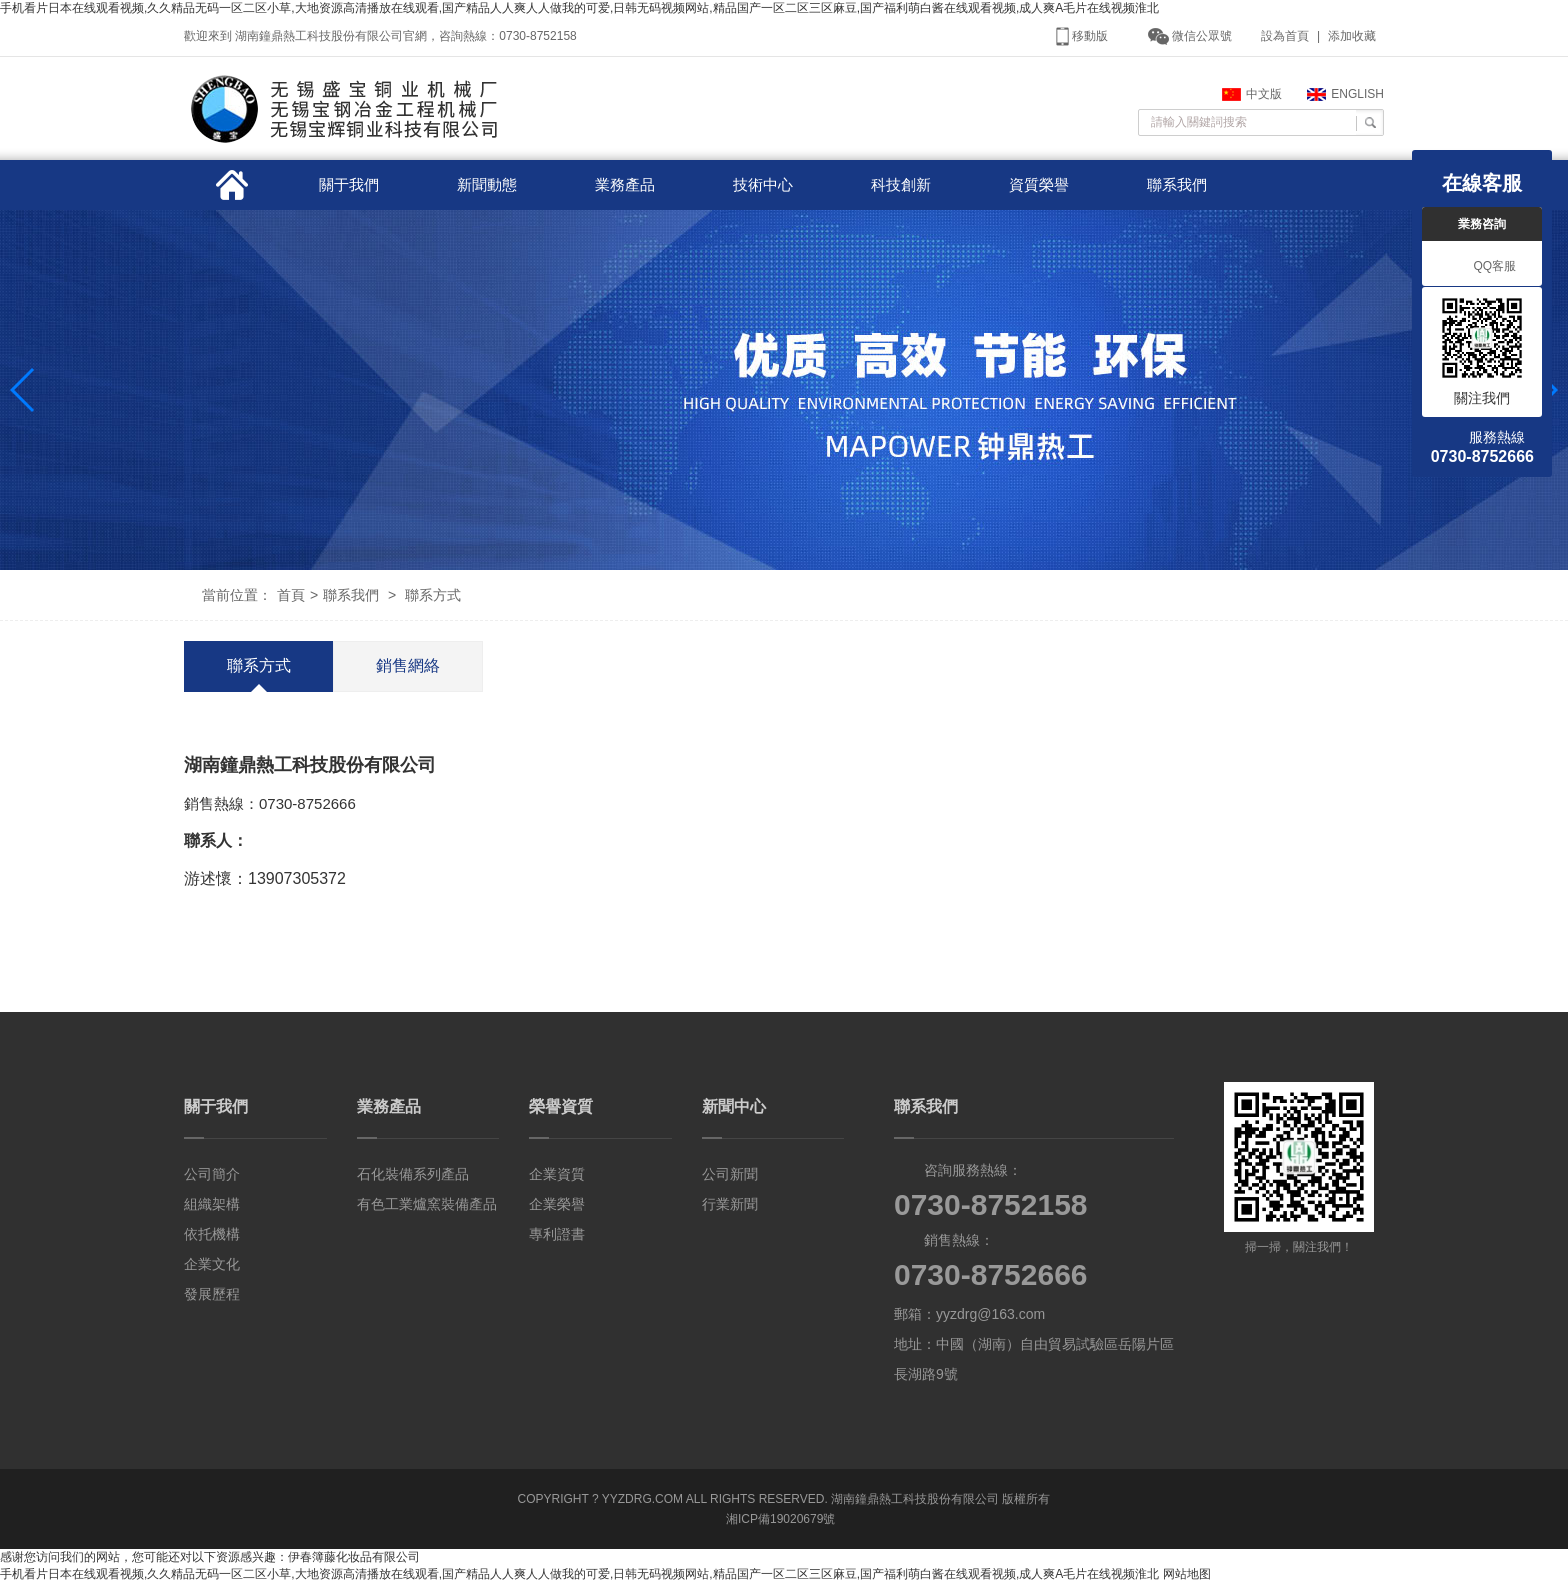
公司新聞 (730, 1174)
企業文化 (212, 1264)
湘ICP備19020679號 (780, 1519)
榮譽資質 (561, 1106)
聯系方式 (433, 595)
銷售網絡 (408, 665)
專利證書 (557, 1234)
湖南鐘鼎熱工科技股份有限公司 (915, 1499)
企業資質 (557, 1174)
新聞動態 (487, 184)
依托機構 (212, 1234)
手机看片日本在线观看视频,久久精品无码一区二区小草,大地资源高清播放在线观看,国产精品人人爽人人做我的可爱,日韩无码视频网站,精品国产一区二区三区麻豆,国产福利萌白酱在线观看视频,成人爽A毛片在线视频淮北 (579, 8)
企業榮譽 (557, 1204)
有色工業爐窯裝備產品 (427, 1204)
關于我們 (349, 184)
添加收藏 (1352, 36)
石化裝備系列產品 (413, 1174)
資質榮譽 (1039, 184)
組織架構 (212, 1204)
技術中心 (763, 184)
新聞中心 (734, 1106)
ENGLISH (1345, 94)
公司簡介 (212, 1174)
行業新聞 (730, 1204)
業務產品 (625, 184)
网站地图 (1187, 1574)
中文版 (1252, 94)
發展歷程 (212, 1294)
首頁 (291, 595)
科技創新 (901, 184)
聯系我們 (1177, 184)
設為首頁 (1285, 36)
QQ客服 (1482, 267)
